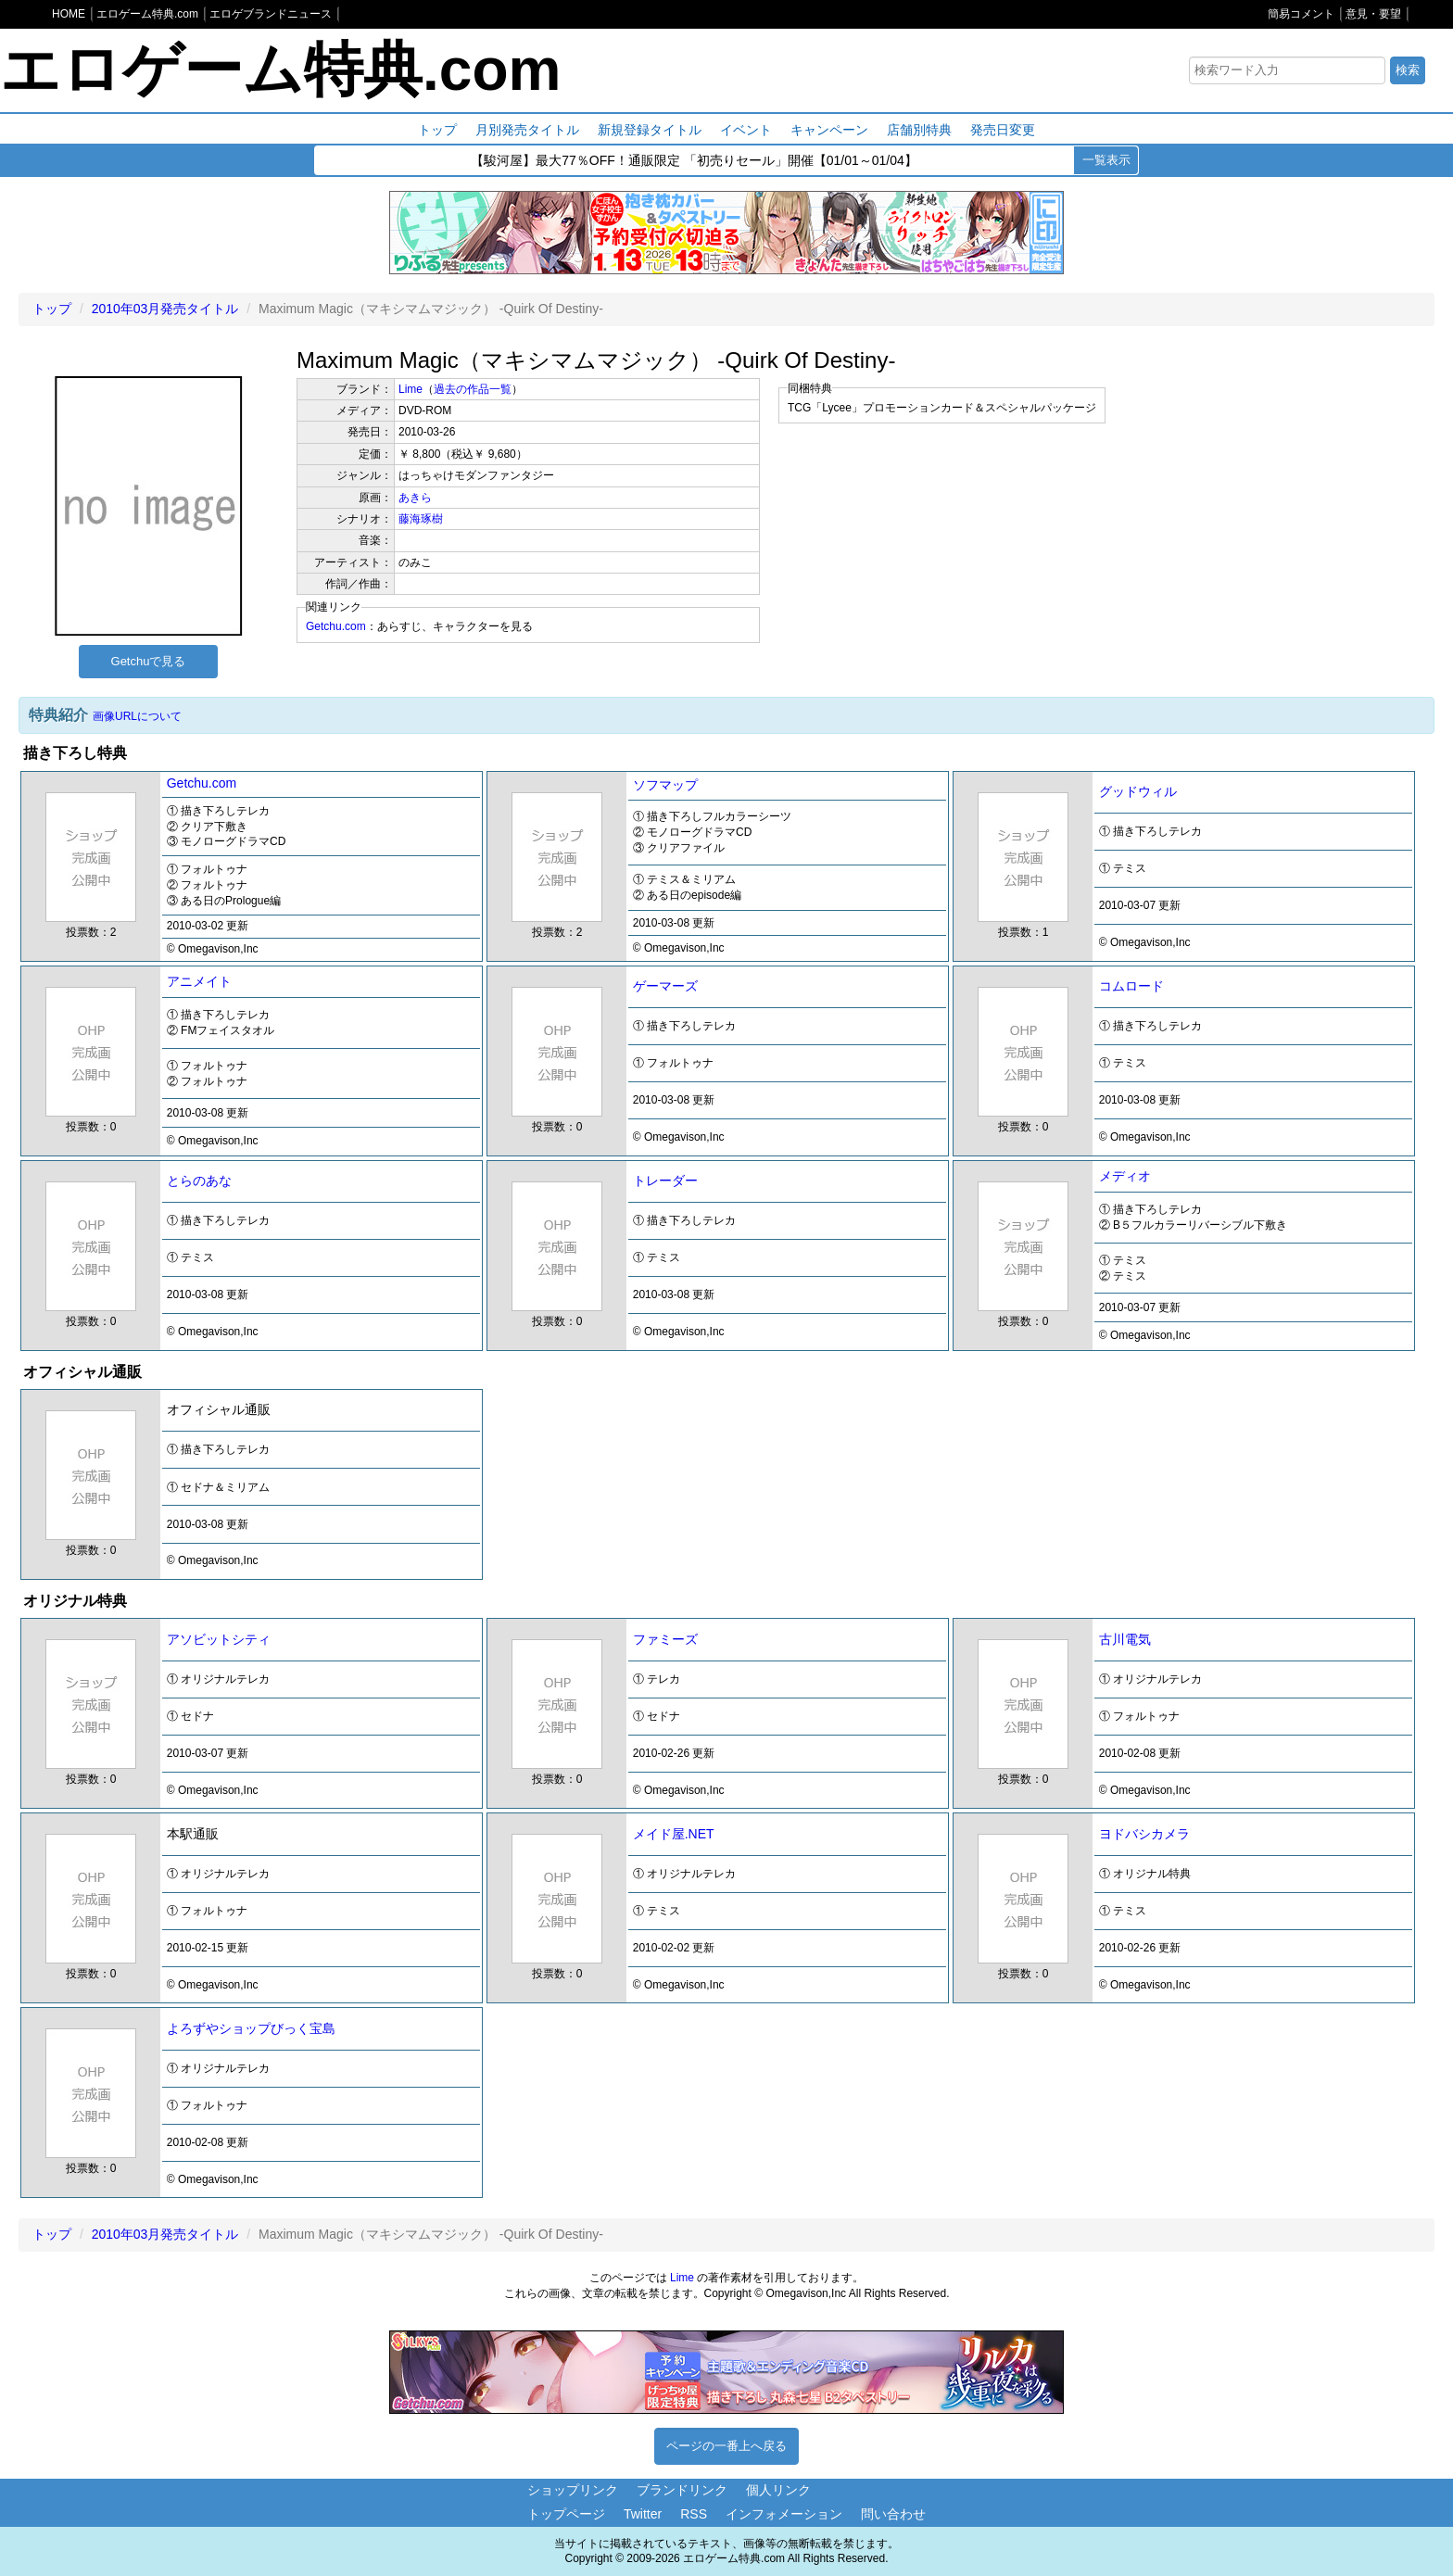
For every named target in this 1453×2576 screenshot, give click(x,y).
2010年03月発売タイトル (165, 308)
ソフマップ (665, 784)
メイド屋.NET (673, 1833)
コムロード (1131, 986)
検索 (1408, 70)
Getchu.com (336, 626)
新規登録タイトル (649, 129)
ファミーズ (665, 1639)
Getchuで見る (148, 661)
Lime (410, 389)
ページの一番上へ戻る (726, 2446)
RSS (693, 2514)
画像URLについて (137, 716)
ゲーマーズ (665, 986)
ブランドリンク (682, 2489)
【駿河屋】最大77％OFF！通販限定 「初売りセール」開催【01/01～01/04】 (694, 161)
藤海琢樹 (420, 518)
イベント (746, 129)
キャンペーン (829, 129)
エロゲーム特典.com (280, 69)
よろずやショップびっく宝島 (251, 2028)
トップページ (566, 2514)
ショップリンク (572, 2489)
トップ (437, 129)
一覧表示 (1106, 160)
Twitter (643, 2514)
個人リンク (778, 2489)
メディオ (1125, 1175)
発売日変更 (1002, 129)
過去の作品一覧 (473, 389)
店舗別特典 (919, 129)
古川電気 (1125, 1639)
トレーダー (665, 1180)
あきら (415, 497)
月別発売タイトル (527, 129)
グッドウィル (1138, 791)
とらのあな (199, 1180)
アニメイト (199, 981)
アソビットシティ (219, 1639)
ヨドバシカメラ (1144, 1833)
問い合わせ (893, 2514)
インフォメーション (784, 2514)
